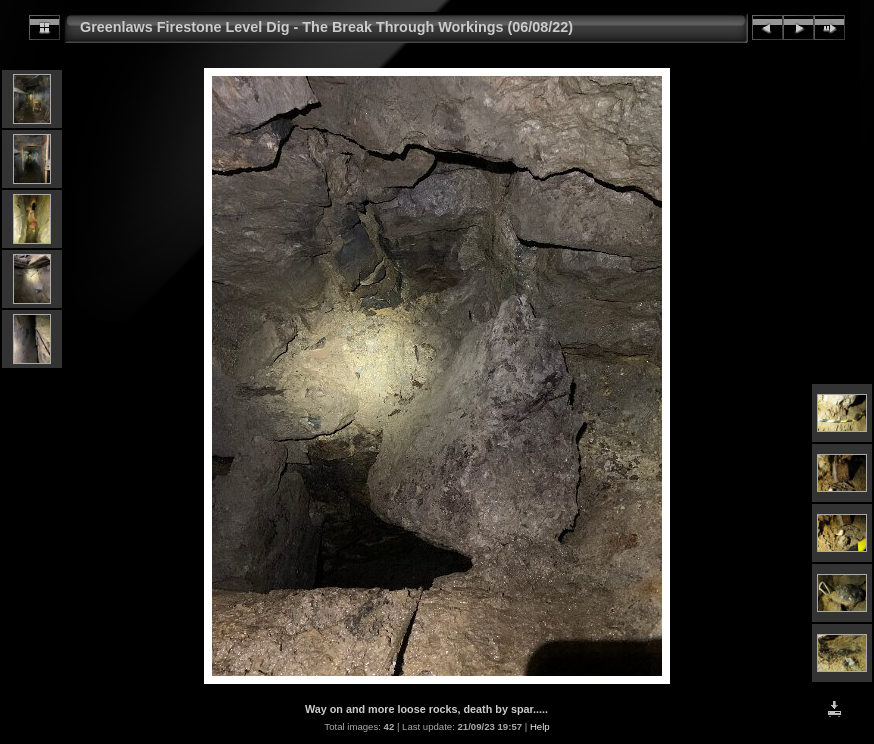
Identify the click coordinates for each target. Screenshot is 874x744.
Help (540, 726)
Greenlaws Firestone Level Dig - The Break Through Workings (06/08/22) (326, 27)
